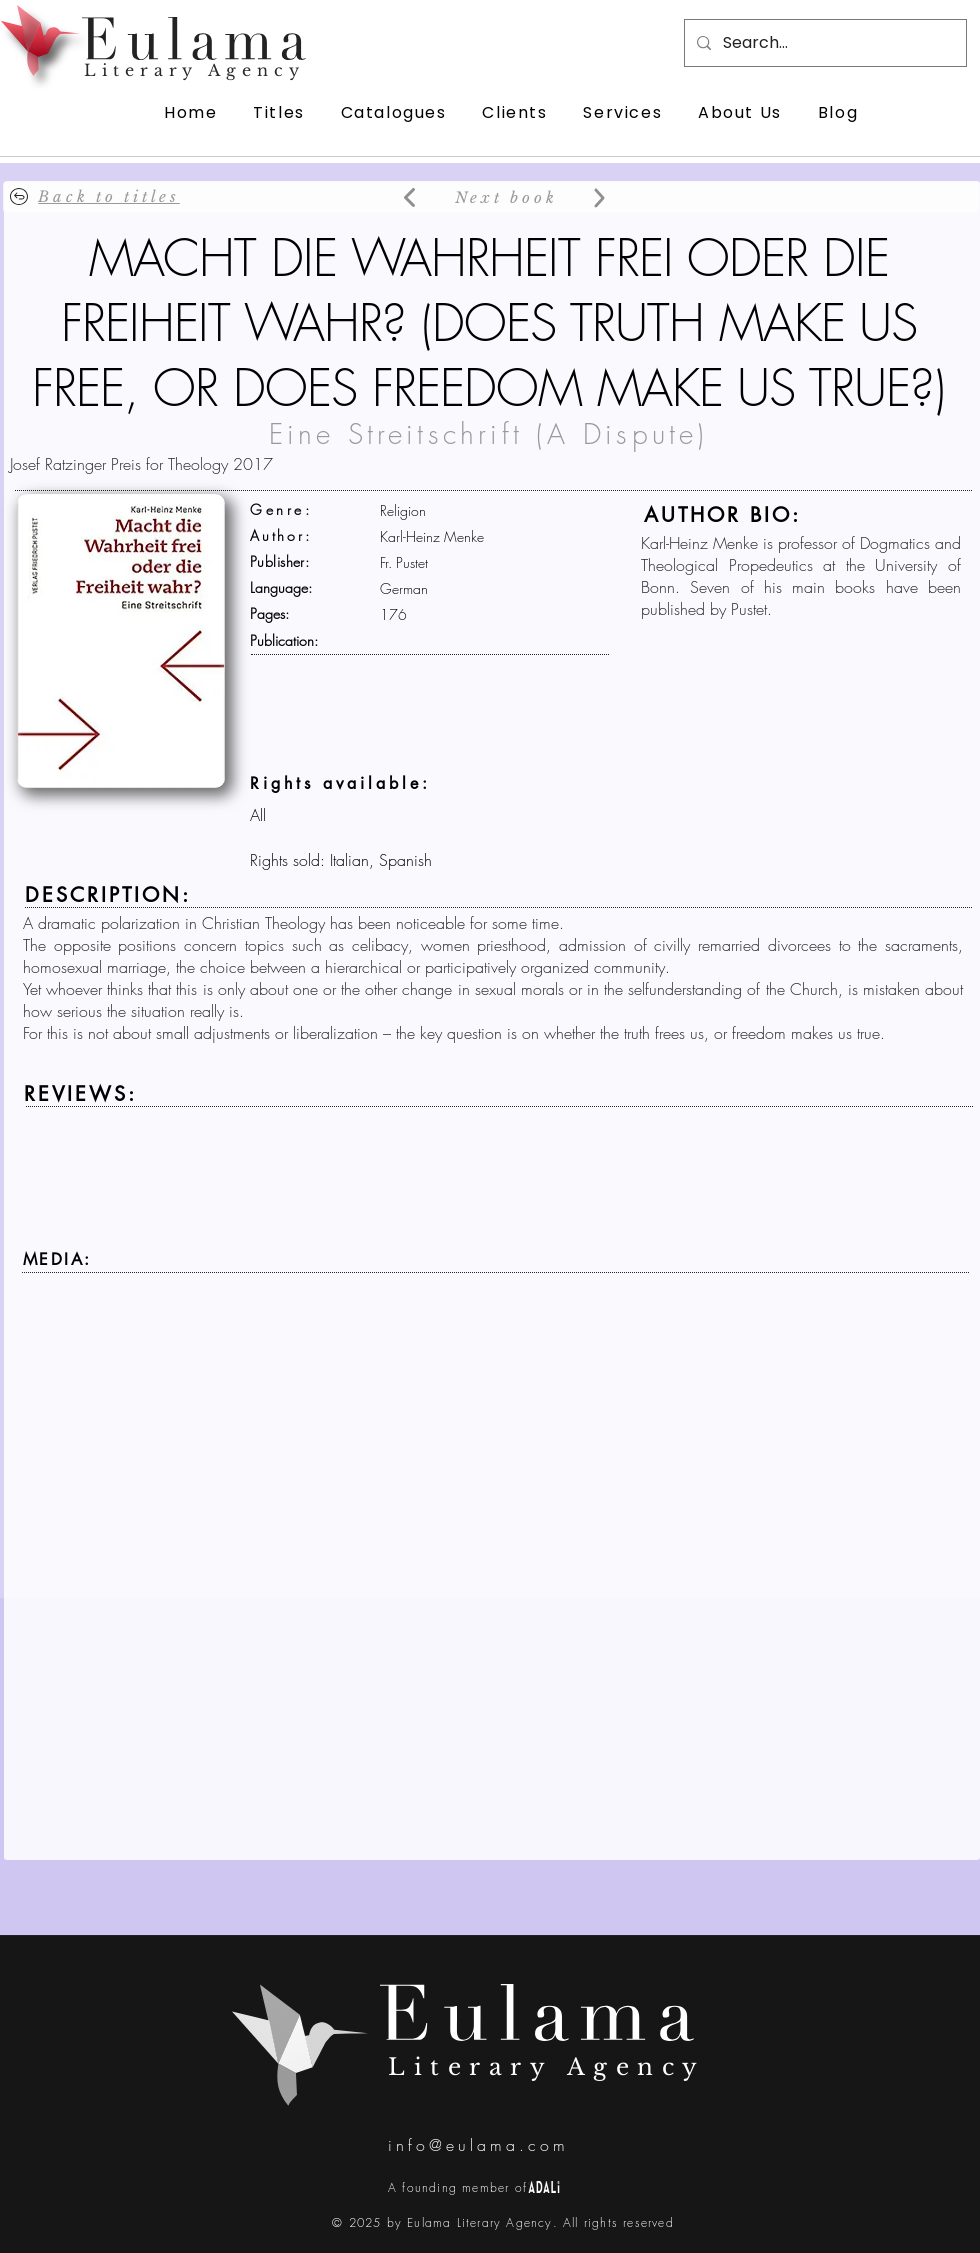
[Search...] (823, 43)
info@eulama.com (478, 2145)
